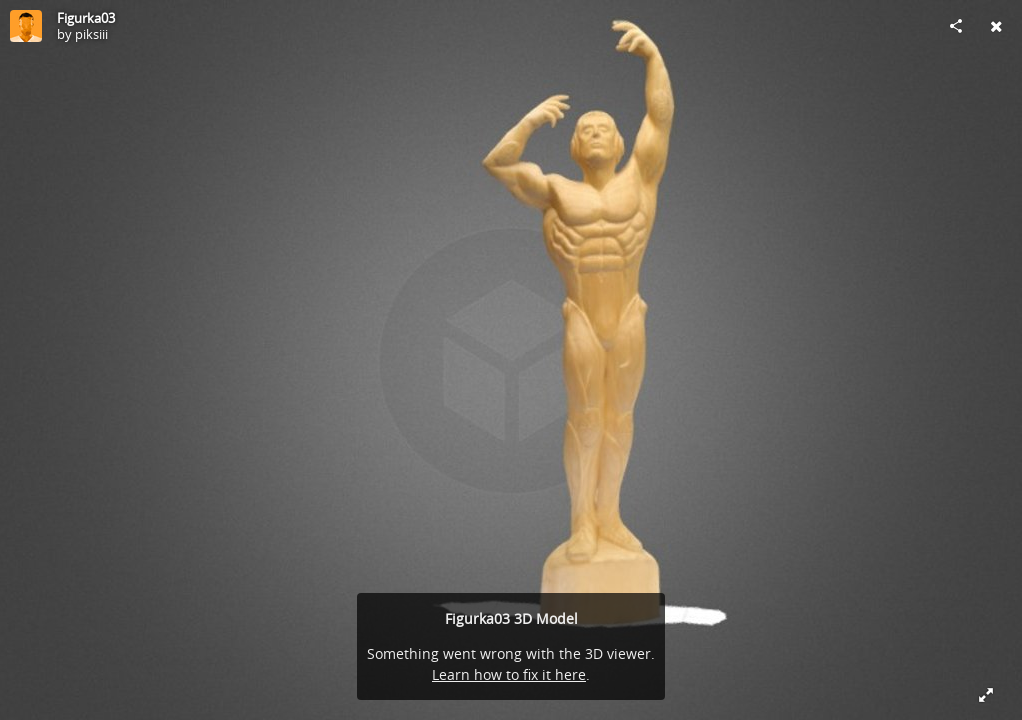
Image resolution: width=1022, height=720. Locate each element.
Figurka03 (86, 18)
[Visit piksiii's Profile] (26, 26)
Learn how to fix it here (509, 674)
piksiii (91, 34)
